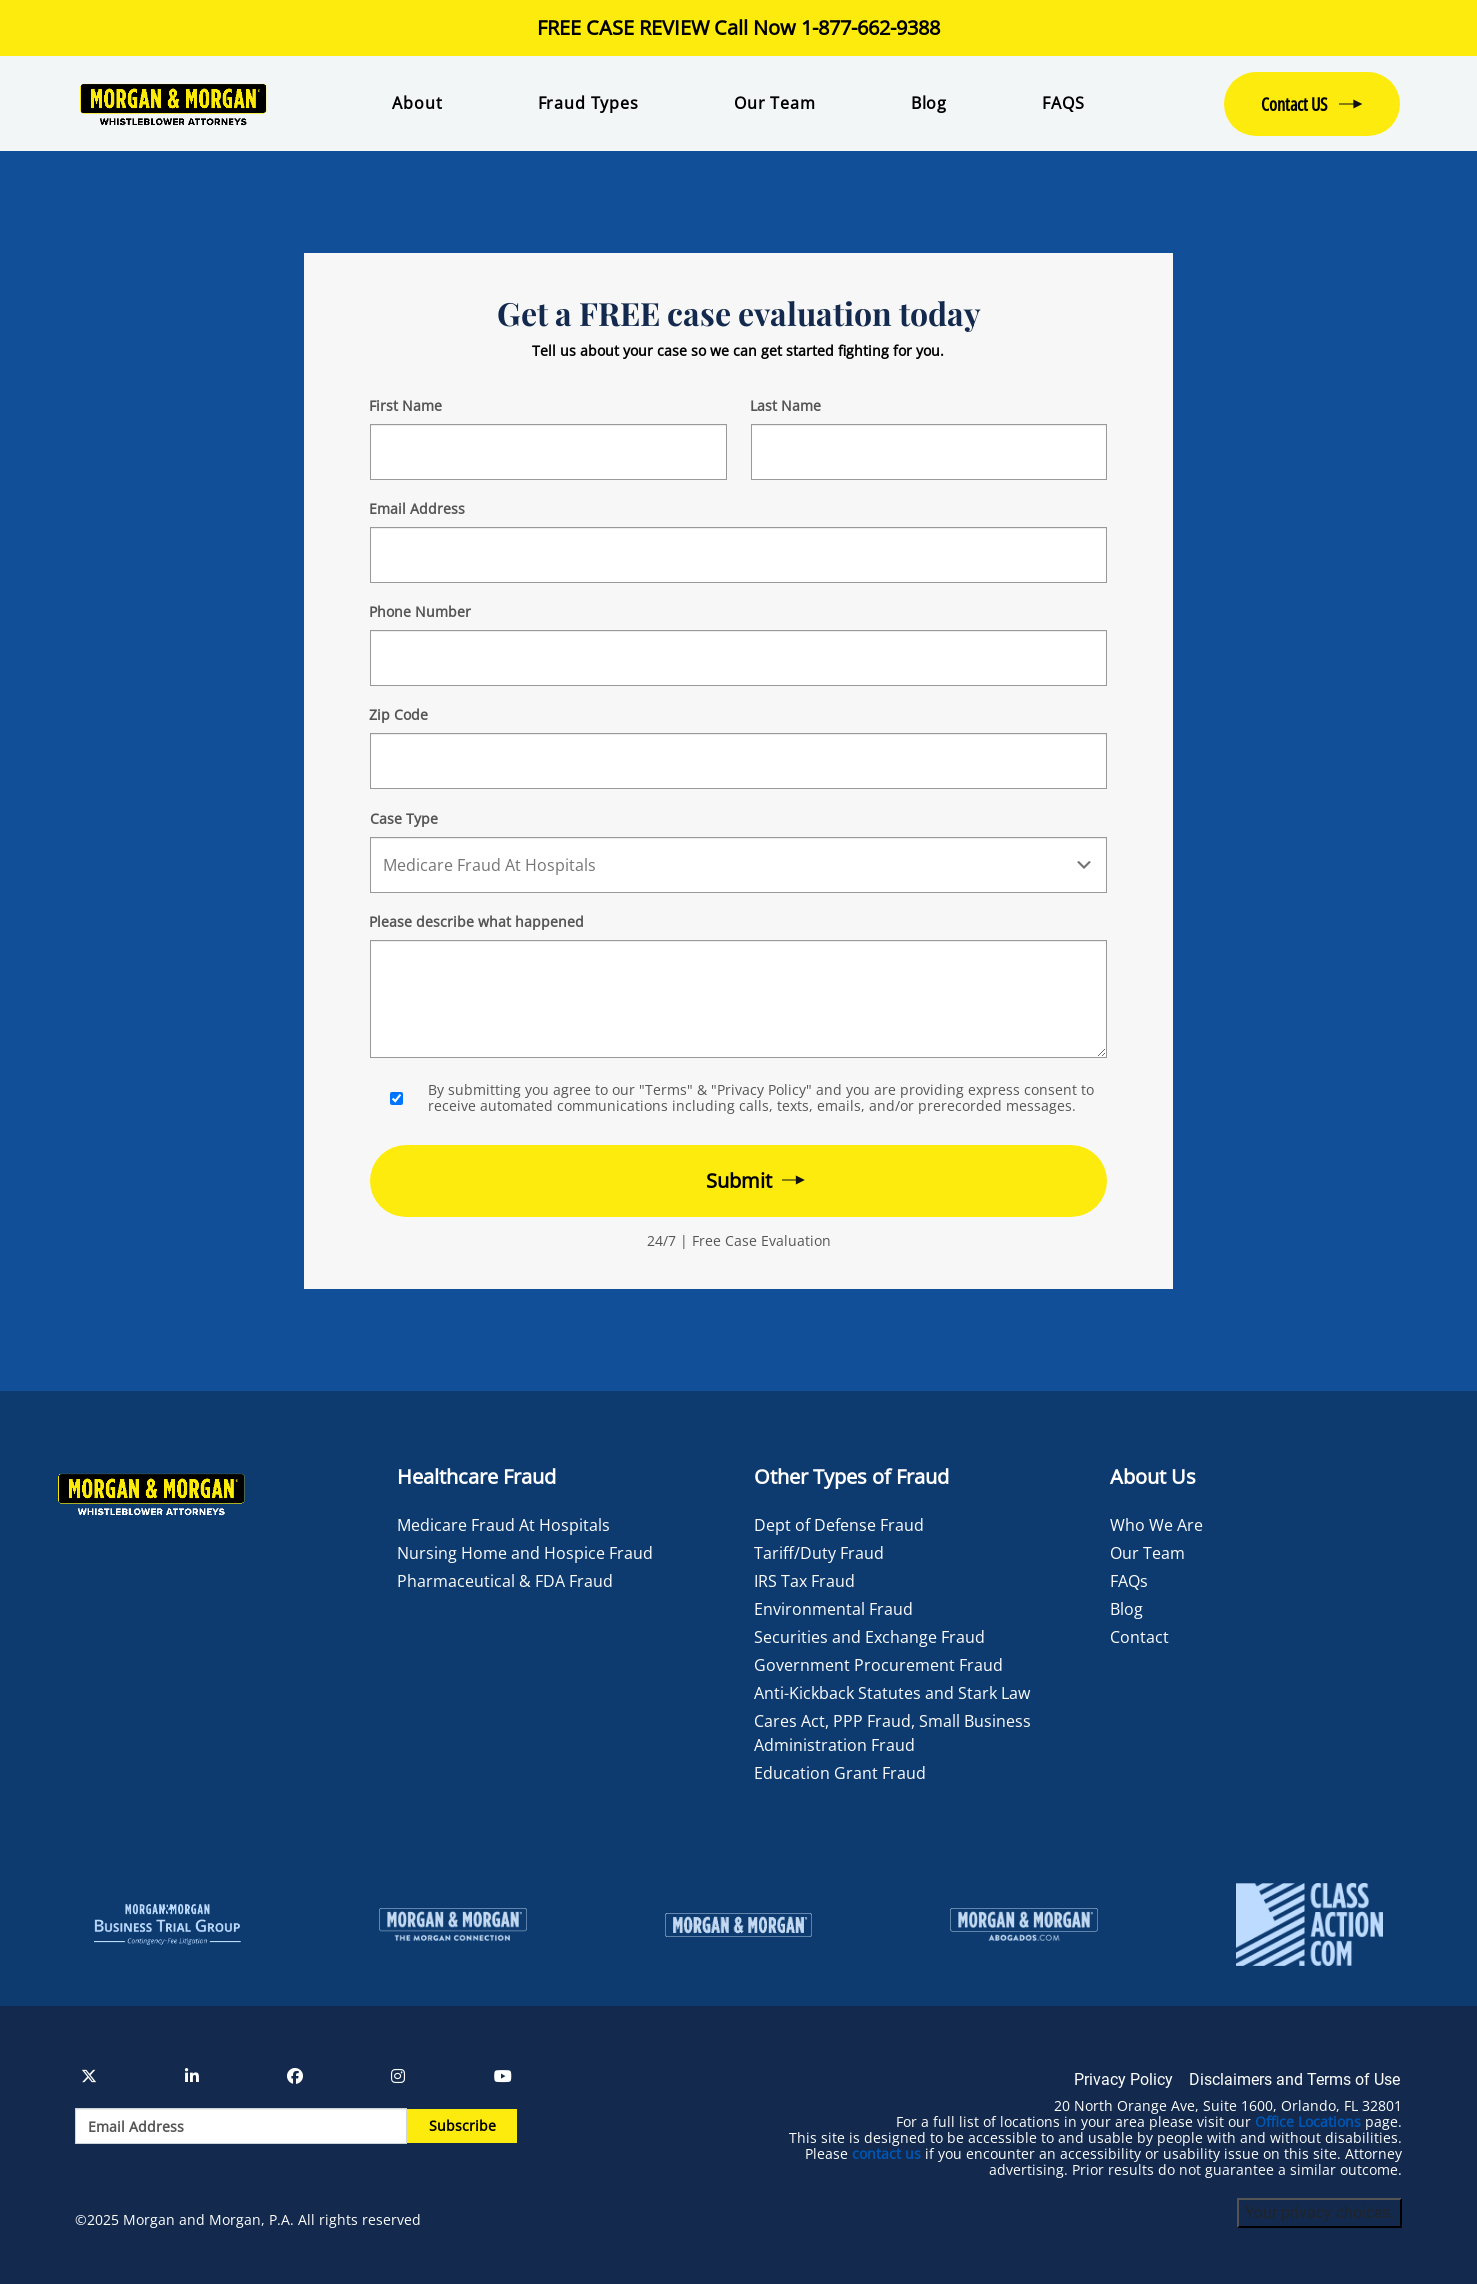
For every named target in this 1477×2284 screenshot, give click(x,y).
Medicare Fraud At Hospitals (503, 1525)
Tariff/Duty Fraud (819, 1553)
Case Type (404, 818)
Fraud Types (588, 103)
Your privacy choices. (1319, 2212)
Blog (929, 103)
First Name (405, 405)
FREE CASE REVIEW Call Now (738, 27)
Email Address (417, 508)
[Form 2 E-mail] (738, 555)
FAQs (1129, 1581)
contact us (886, 2154)
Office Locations (1308, 2122)
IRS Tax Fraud (804, 1581)
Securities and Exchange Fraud (869, 1637)
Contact (1139, 1637)
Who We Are (1156, 1525)
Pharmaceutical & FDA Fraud (505, 1581)
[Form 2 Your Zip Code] (738, 761)
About (417, 103)
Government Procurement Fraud (878, 1665)
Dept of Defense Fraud (839, 1525)
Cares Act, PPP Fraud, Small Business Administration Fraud (892, 1733)
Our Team (775, 103)
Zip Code (398, 714)
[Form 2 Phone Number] (738, 658)
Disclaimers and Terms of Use (1294, 2079)
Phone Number (420, 611)
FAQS (1063, 103)
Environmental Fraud (833, 1609)
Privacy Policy (1123, 2079)
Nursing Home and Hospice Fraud (525, 1553)
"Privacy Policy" (761, 1089)
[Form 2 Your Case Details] (738, 999)
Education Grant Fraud (840, 1773)
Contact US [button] (1294, 104)
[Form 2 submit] (738, 1181)
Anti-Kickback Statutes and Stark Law (892, 1693)
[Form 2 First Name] (548, 452)
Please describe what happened (476, 921)
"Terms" (666, 1089)
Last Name (785, 405)
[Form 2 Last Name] (929, 452)
